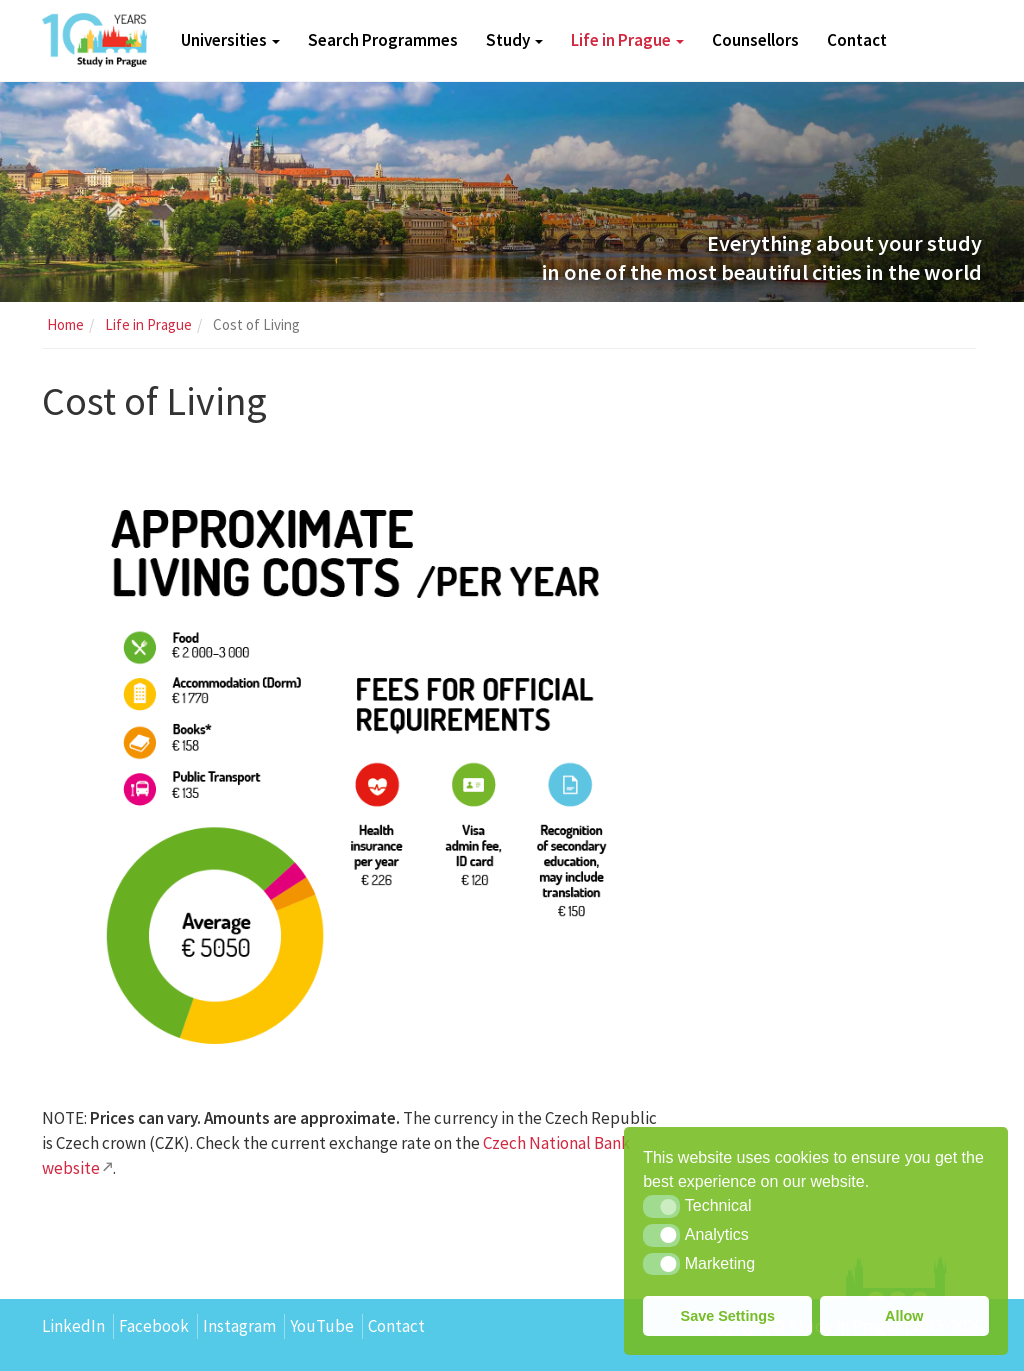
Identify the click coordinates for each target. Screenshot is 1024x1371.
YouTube (322, 1326)
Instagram (239, 1326)
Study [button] (514, 40)
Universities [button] (230, 40)
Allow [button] (904, 1316)
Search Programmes (383, 40)
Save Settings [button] (728, 1316)
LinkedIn (73, 1326)
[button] (661, 1206)
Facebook (154, 1326)
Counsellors (755, 40)
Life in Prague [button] (627, 40)
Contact (857, 40)
